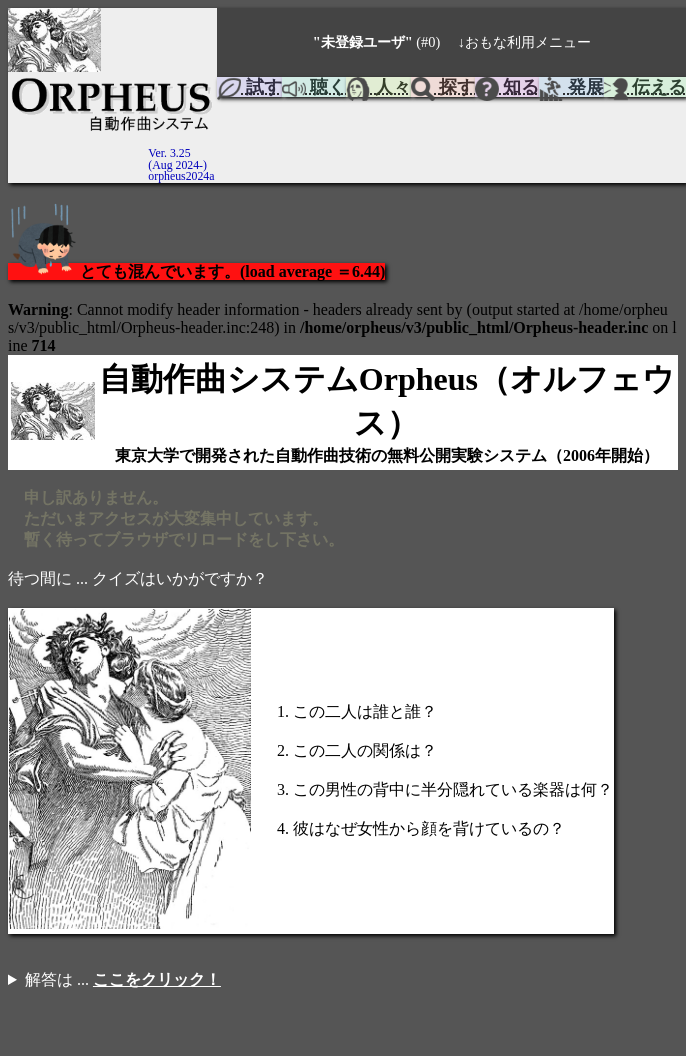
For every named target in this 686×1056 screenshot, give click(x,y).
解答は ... (123, 979)
